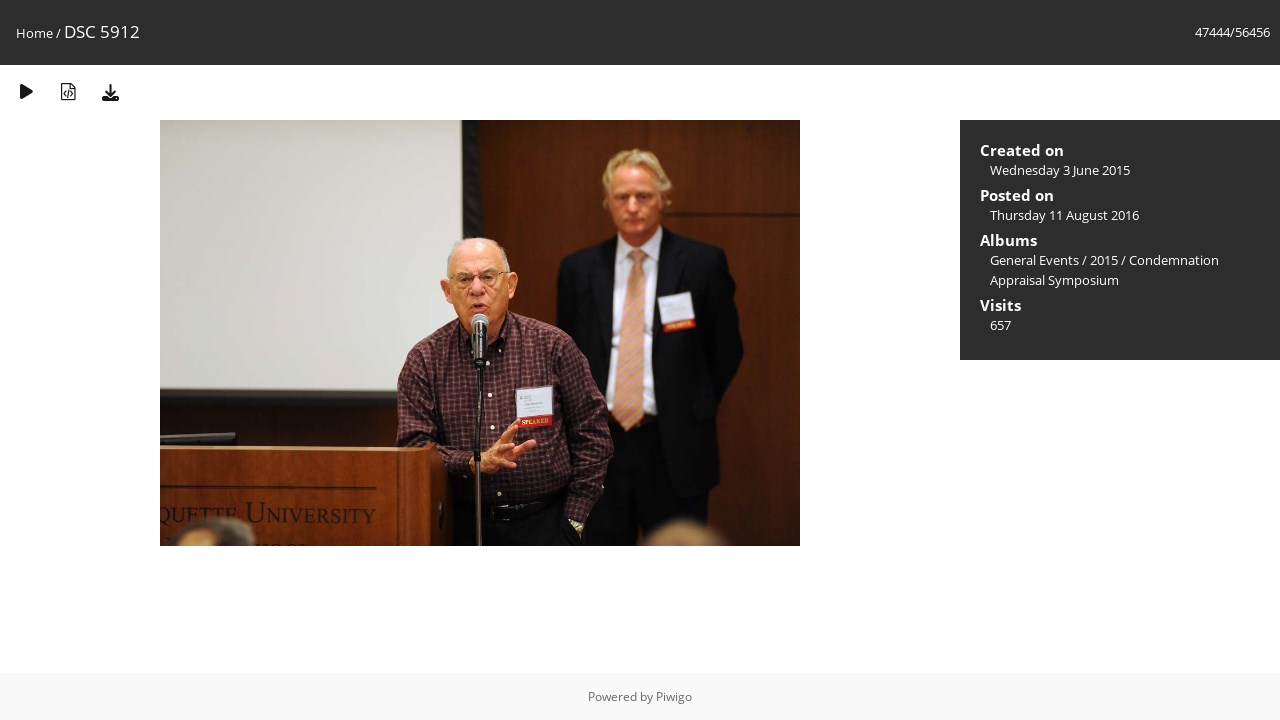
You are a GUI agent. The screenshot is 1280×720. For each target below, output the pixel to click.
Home (34, 33)
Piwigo (674, 696)
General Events (1034, 260)
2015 (1104, 260)
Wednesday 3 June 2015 (1060, 170)
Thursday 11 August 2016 (1064, 215)
